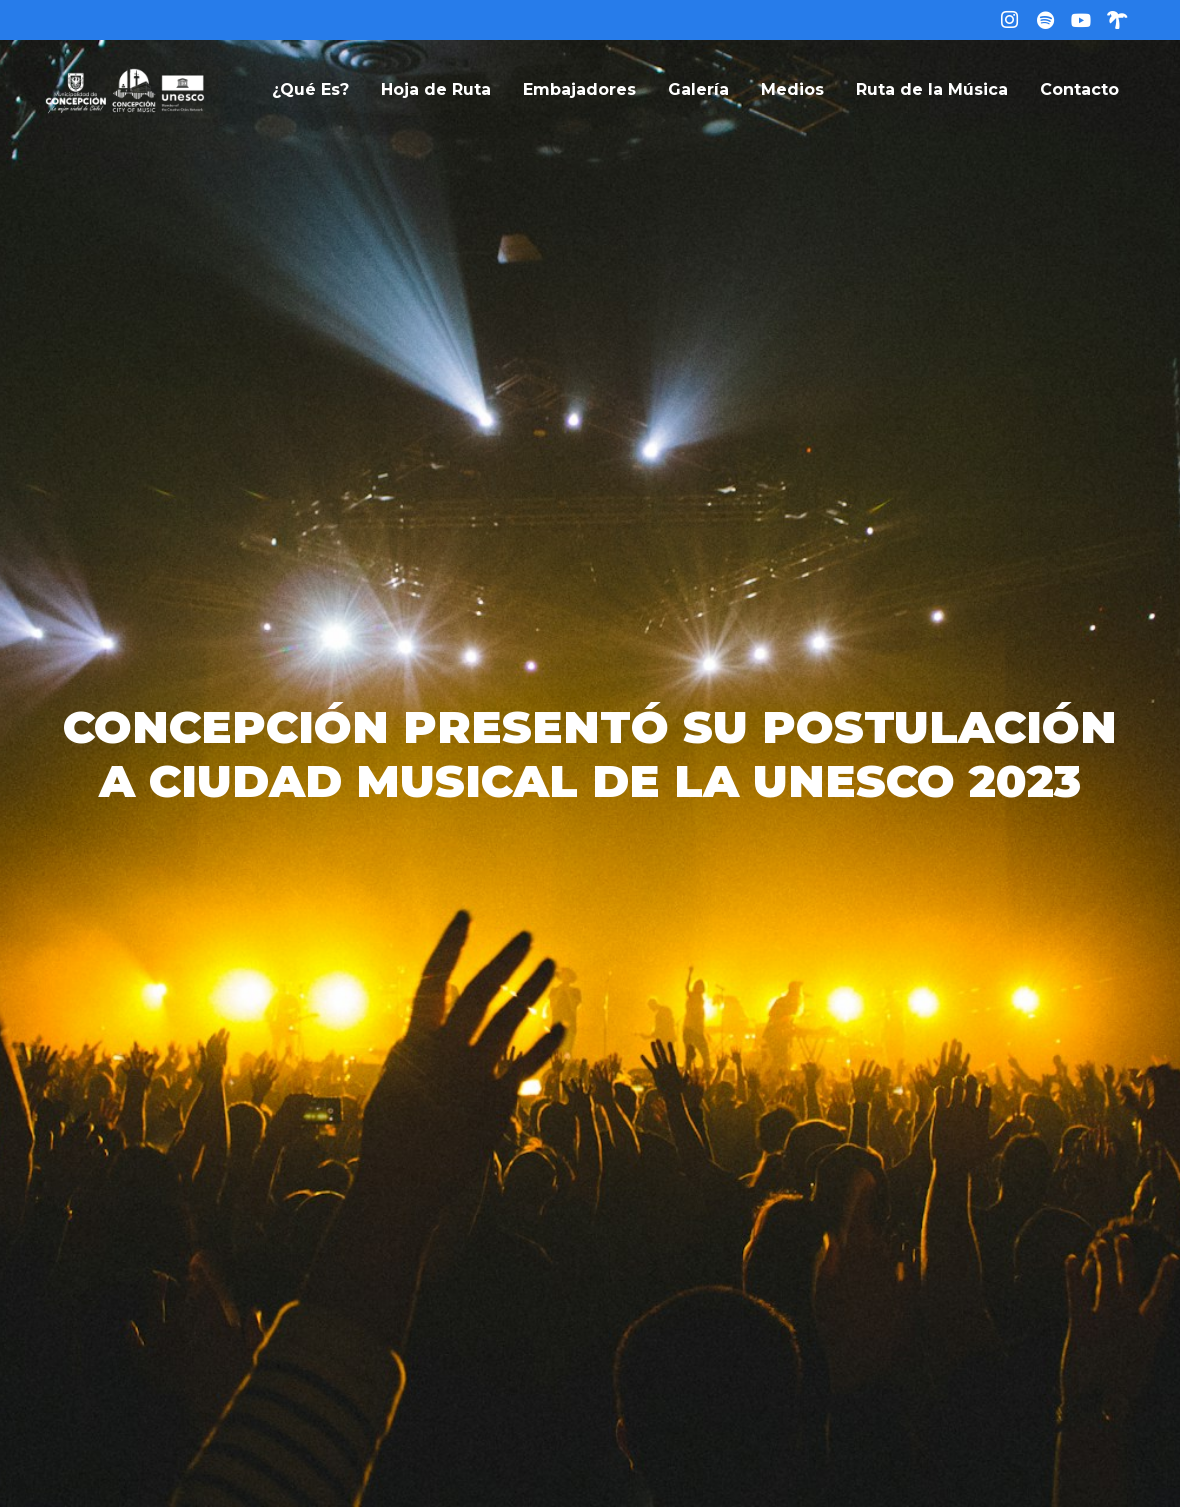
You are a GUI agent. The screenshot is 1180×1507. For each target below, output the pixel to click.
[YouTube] (1081, 20)
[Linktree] (1117, 20)
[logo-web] (125, 90)
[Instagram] (1009, 20)
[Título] (1045, 20)
